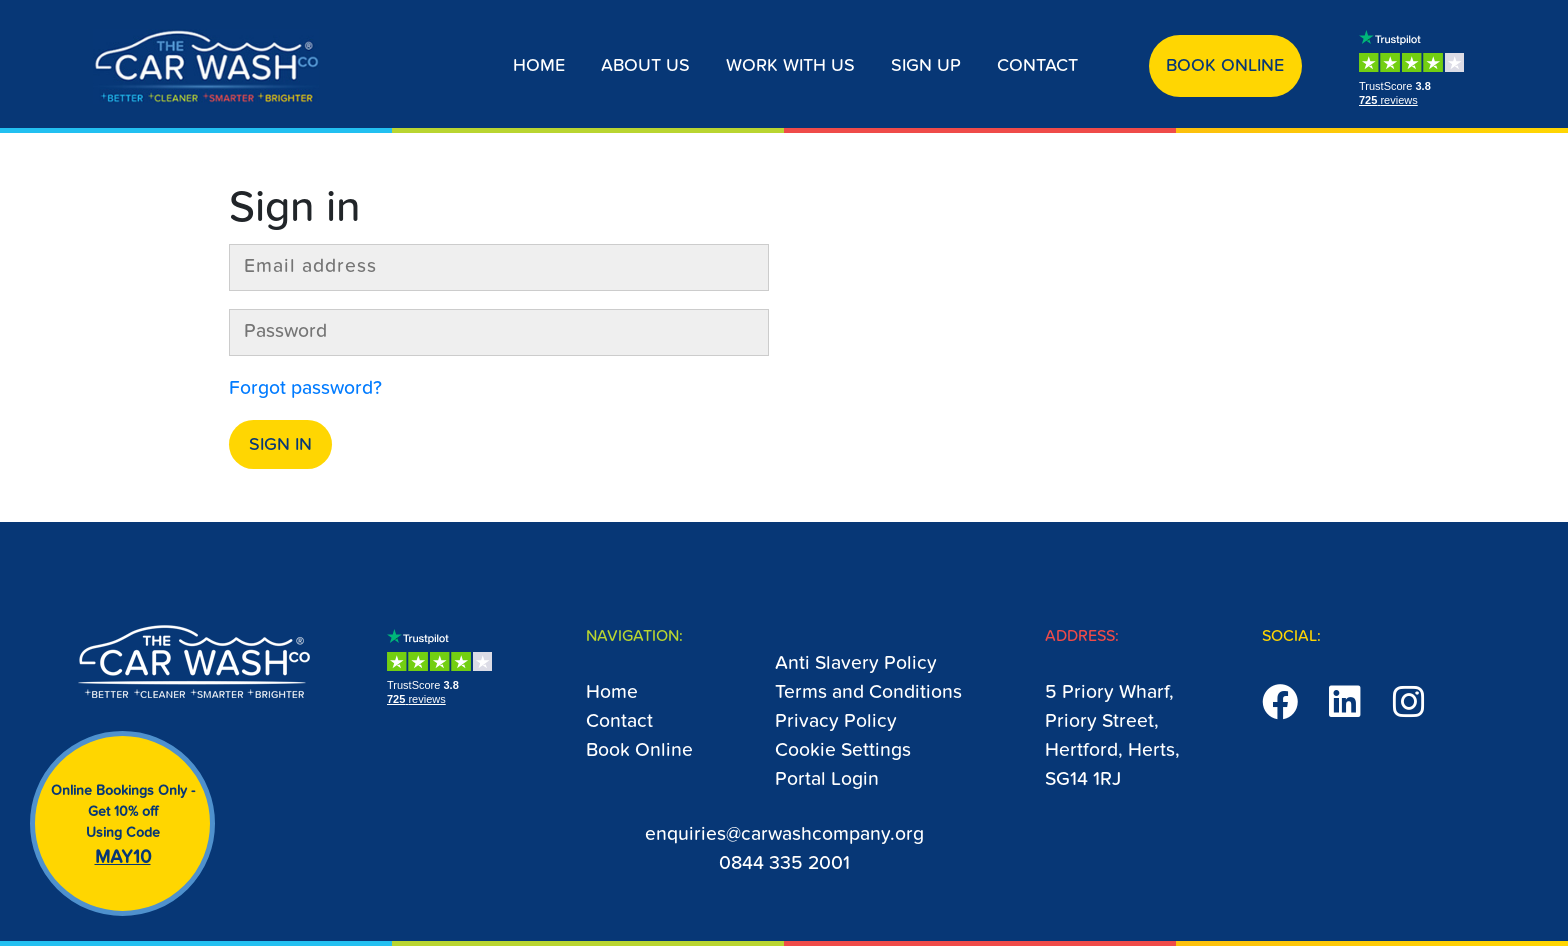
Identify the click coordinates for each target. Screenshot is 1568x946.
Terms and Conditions (868, 692)
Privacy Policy (836, 721)
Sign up (926, 66)
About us (645, 66)
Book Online (1225, 66)
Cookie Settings (843, 750)
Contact (1037, 66)
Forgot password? (305, 388)
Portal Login (827, 779)
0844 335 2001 (784, 863)
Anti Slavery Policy (856, 663)
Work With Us (790, 66)
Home (539, 66)
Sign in (280, 445)
